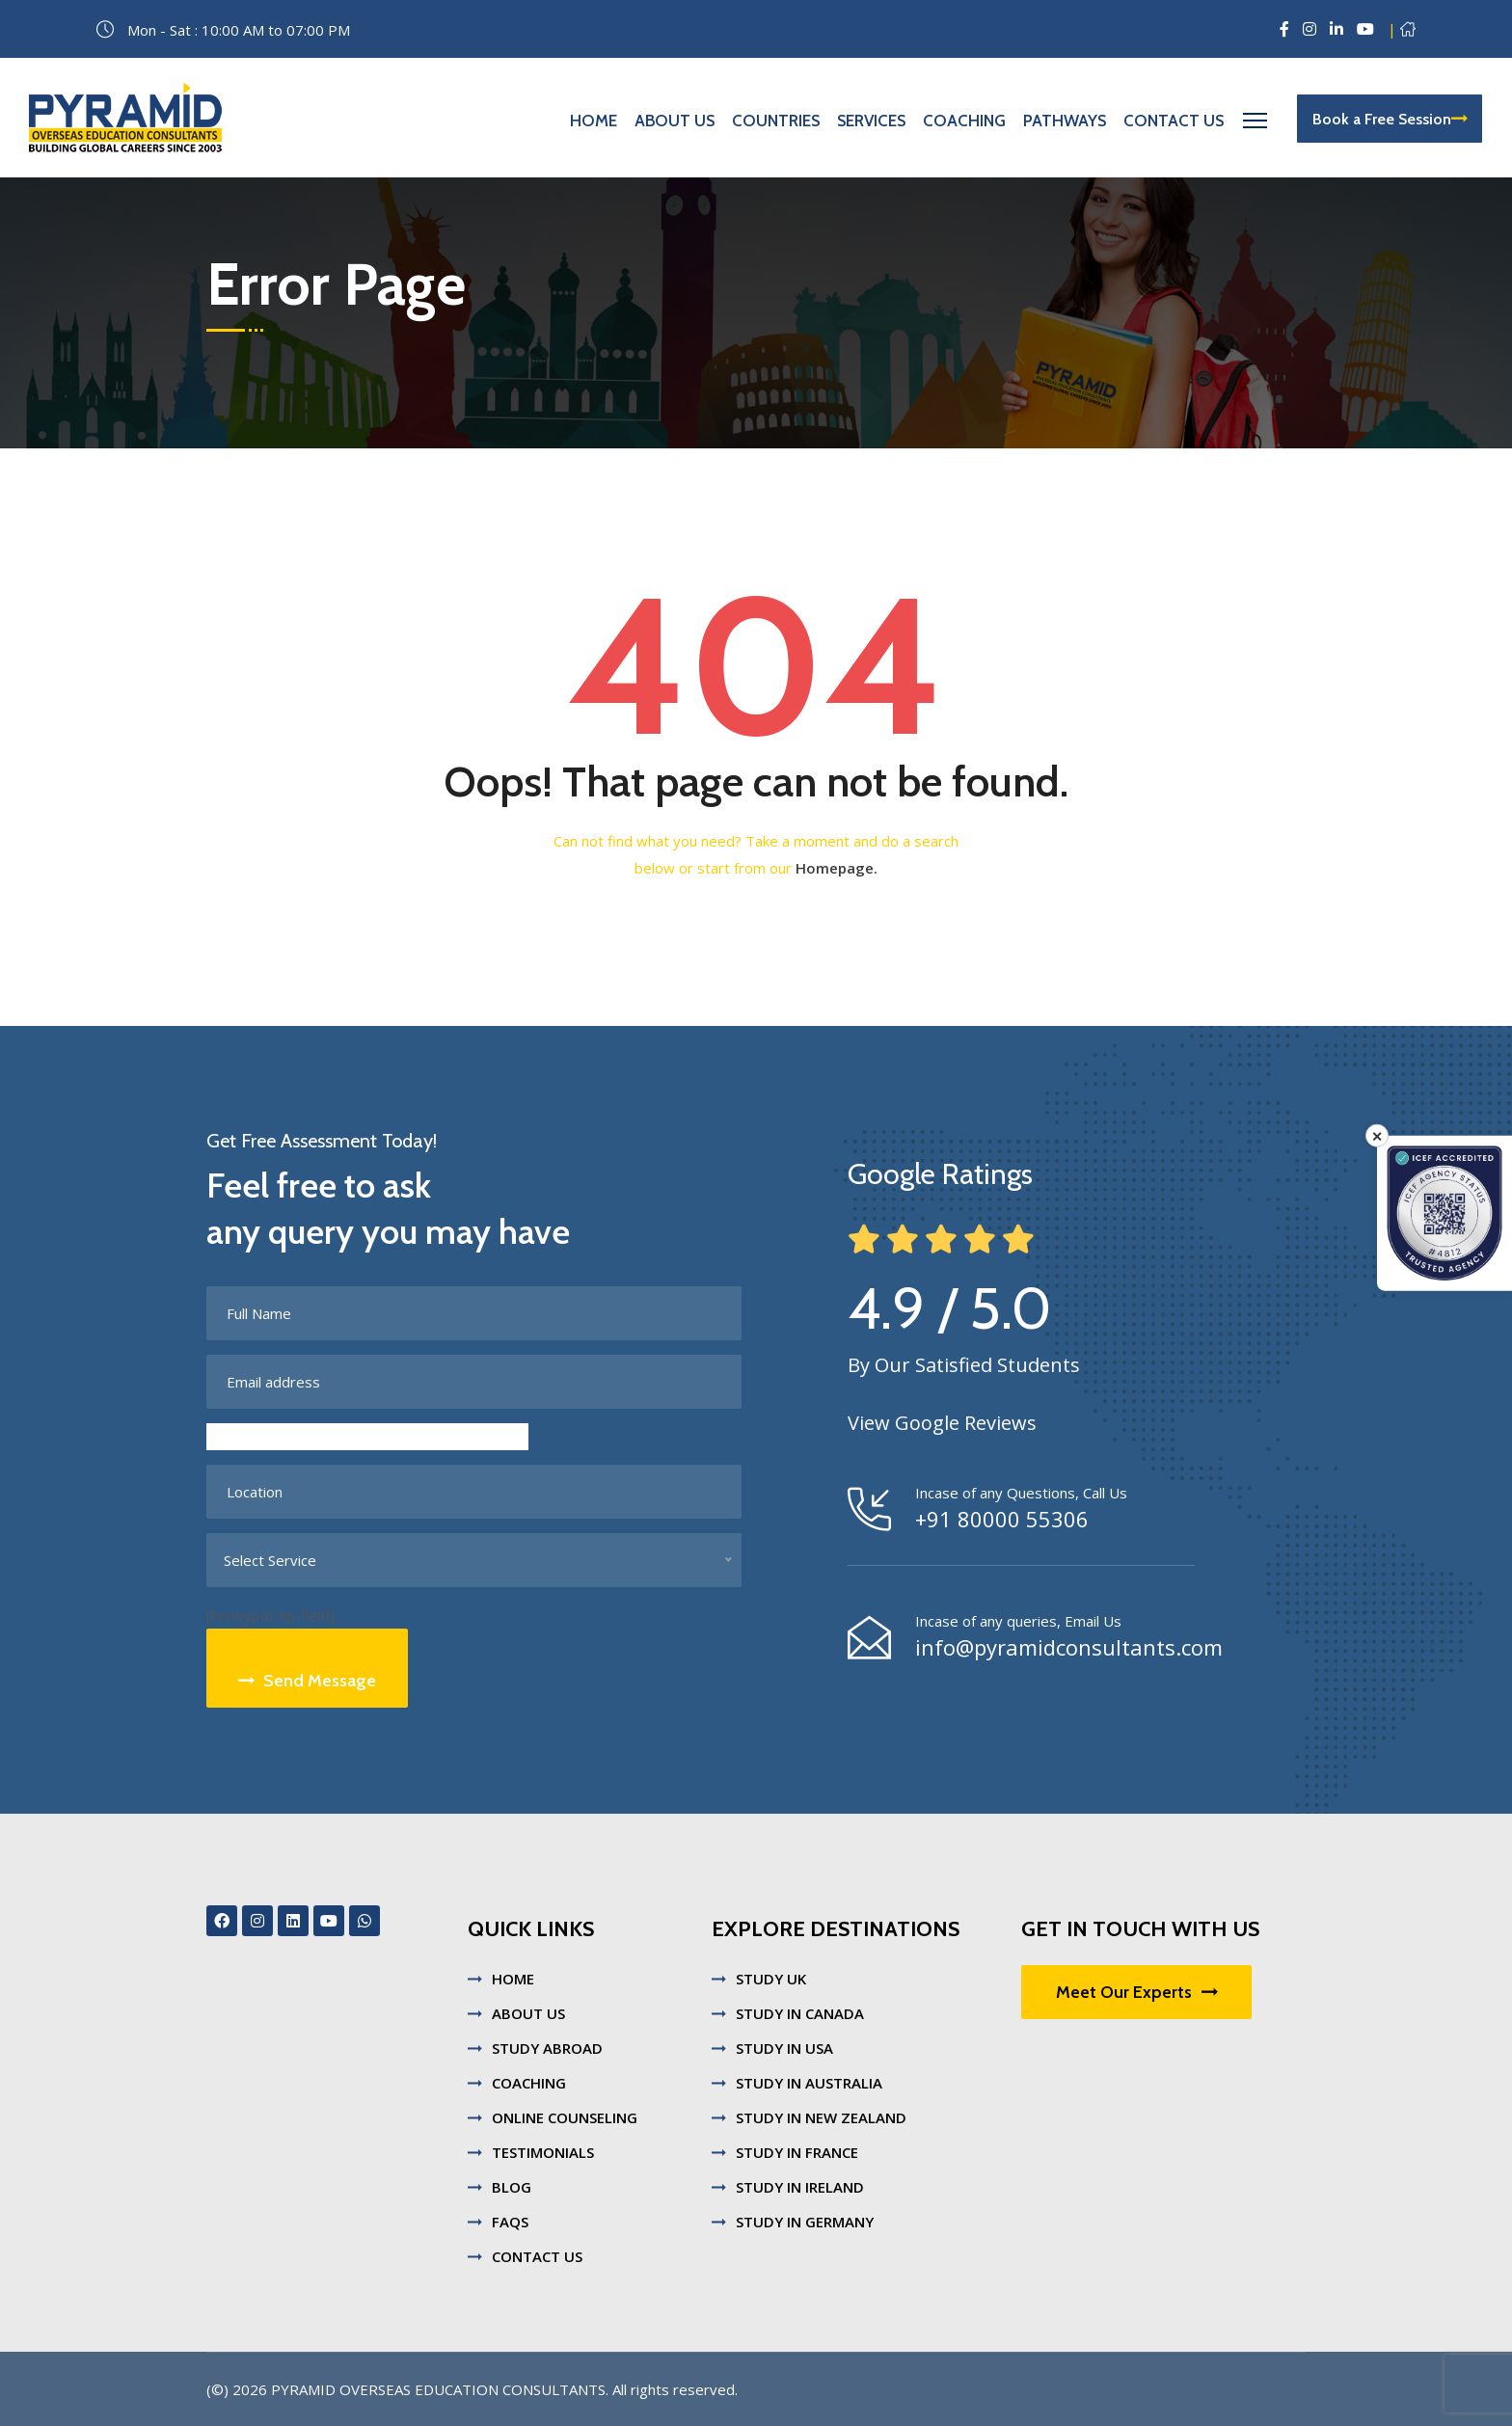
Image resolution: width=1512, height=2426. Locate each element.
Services (871, 120)
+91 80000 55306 (1002, 1518)
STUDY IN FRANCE (797, 2152)
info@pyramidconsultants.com (1069, 1646)
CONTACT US (537, 2256)
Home (593, 120)
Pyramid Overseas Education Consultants (438, 2389)
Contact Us (1173, 120)
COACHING (529, 2082)
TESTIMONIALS (543, 2152)
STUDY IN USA (784, 2048)
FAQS (510, 2221)
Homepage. (837, 867)
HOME (513, 1978)
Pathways (1064, 120)
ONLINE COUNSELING (564, 2117)
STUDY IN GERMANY (805, 2221)
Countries (776, 120)
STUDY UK (771, 1978)
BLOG (511, 2187)
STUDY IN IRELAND (800, 2187)
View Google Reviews (942, 1423)
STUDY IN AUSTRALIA (809, 2082)
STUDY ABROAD (547, 2048)
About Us (674, 120)
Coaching (964, 120)
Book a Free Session (1389, 119)
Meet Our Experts (1136, 1992)
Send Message (307, 1680)
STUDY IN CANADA (800, 2013)
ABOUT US (528, 2013)
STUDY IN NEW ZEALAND (821, 2117)
